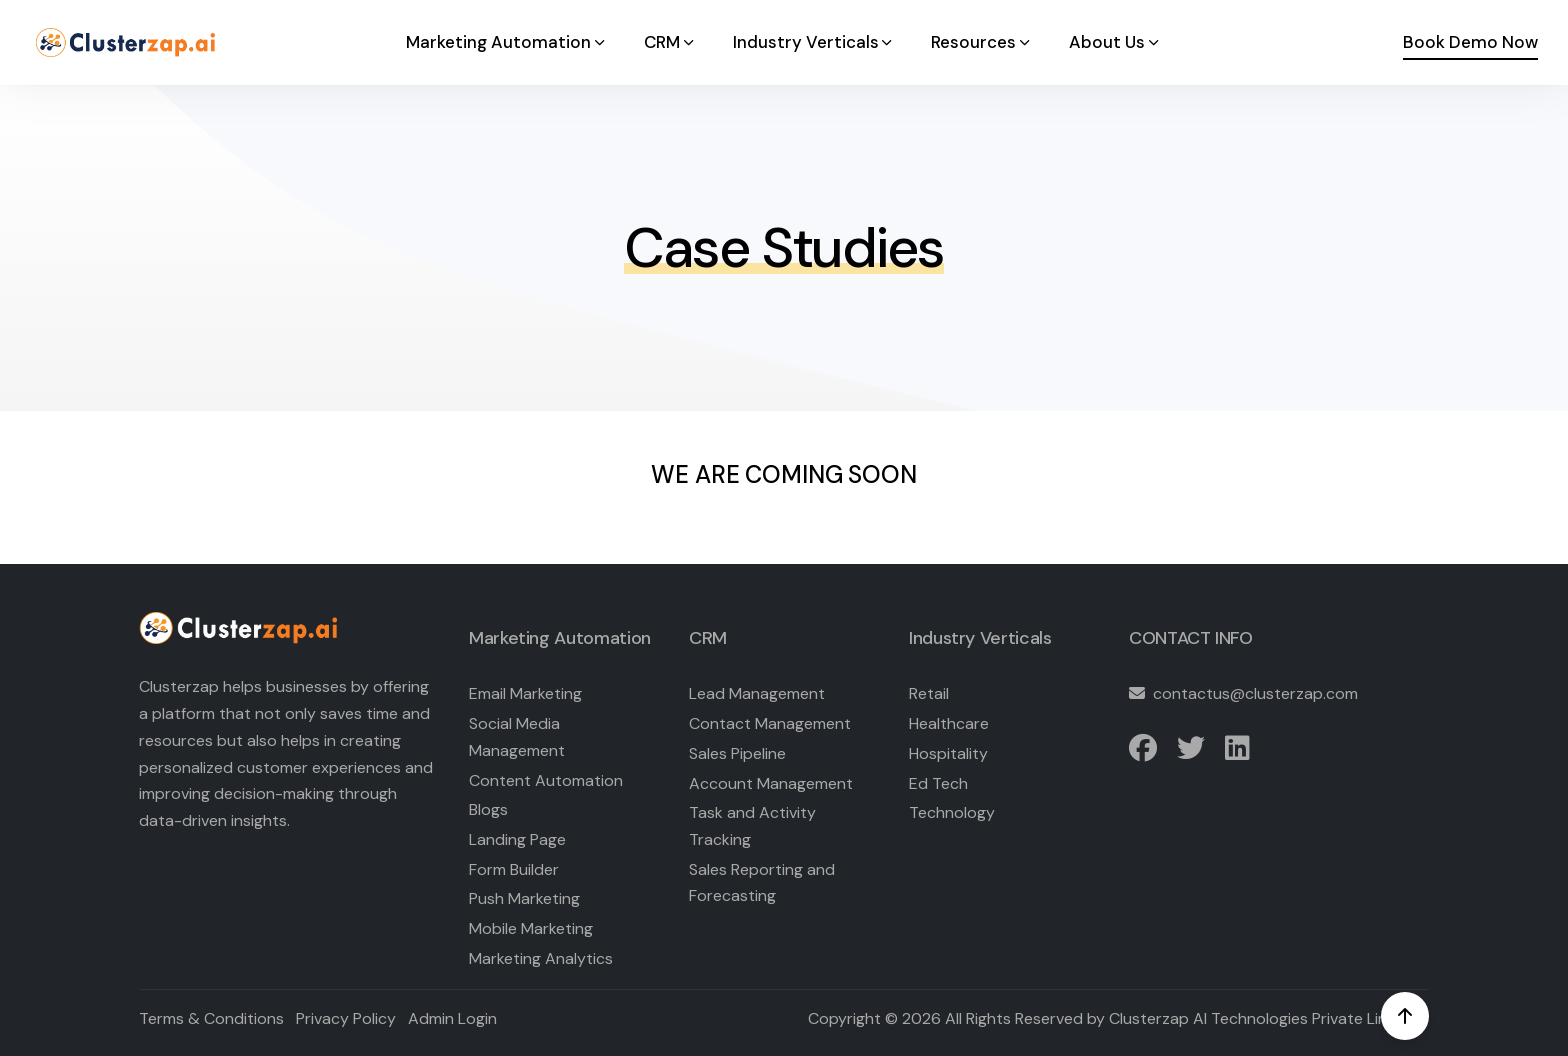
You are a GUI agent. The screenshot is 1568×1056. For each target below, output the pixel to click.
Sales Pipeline (737, 753)
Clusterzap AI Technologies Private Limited (1264, 1018)
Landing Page (517, 839)
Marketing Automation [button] (507, 42)
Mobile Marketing (531, 928)
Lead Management (757, 693)
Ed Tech (938, 783)
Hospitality (948, 753)
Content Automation (546, 780)
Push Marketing (524, 898)
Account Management (771, 783)
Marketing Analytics (541, 958)
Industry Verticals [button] (814, 42)
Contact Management (770, 723)
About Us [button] (1115, 42)
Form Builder (514, 869)
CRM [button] (670, 42)
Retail (929, 693)
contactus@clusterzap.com (1255, 693)
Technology (952, 812)
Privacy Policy (346, 1018)
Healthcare (949, 723)
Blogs (488, 809)
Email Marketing (525, 693)
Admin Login (452, 1018)
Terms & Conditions (211, 1018)
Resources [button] (982, 42)
